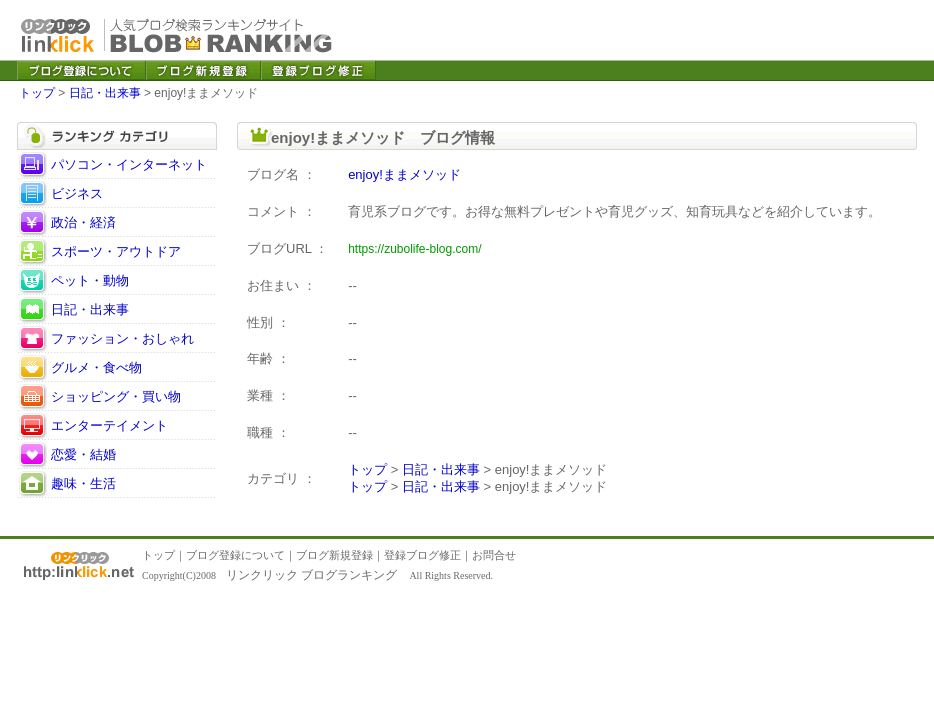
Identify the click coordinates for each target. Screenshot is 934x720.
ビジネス (77, 193)
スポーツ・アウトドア (116, 251)
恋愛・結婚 (83, 454)
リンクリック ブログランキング (311, 575)
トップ (37, 93)
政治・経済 (83, 222)
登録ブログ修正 (422, 555)
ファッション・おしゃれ (122, 338)
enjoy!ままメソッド (404, 174)
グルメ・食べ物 (96, 367)
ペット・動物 (90, 280)
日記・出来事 (105, 93)
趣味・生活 (83, 483)
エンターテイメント (109, 425)
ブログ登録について (235, 555)
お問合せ (494, 555)
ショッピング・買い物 (116, 396)
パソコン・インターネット (129, 164)
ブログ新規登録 (334, 555)
